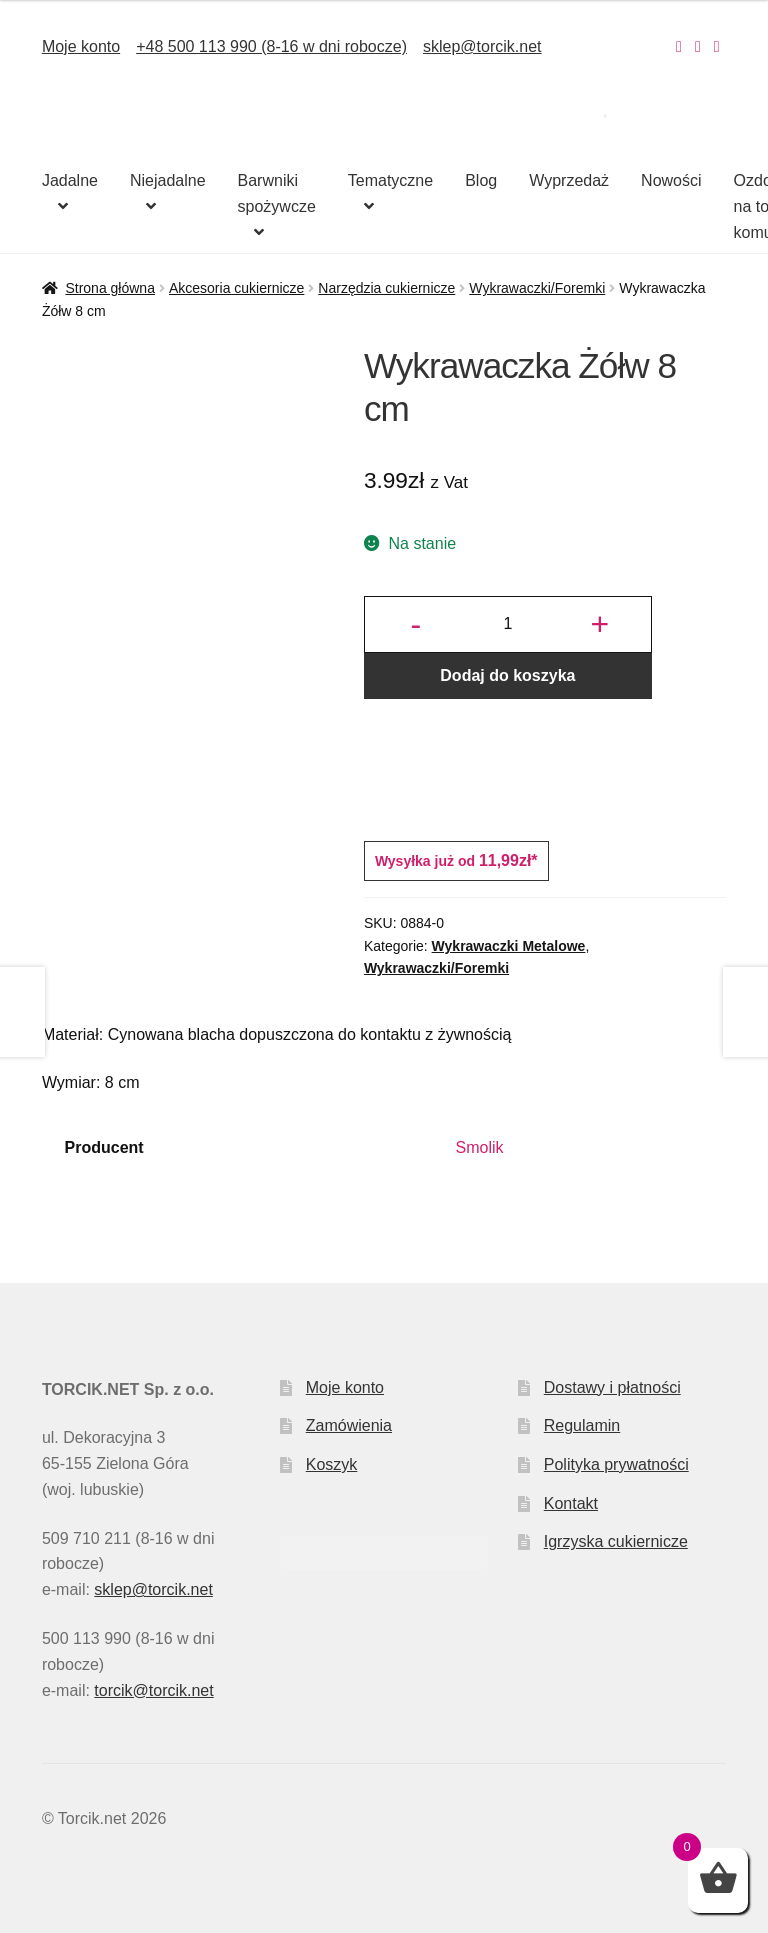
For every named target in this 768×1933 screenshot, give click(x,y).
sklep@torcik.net (482, 46)
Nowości (671, 180)
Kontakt (571, 1503)
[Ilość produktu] (508, 625)
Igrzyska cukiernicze (616, 1541)
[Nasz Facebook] (698, 46)
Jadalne (70, 180)
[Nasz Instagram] (679, 46)
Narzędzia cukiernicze (386, 288)
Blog (481, 180)
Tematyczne (390, 180)
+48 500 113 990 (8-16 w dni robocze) (271, 46)
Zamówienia (349, 1425)
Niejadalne (168, 180)
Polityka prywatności (616, 1464)
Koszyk (332, 1464)
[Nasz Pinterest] (717, 46)
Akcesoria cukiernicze (236, 288)
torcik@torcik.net (153, 1690)
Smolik (480, 1147)
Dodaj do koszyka (507, 675)
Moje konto (81, 46)
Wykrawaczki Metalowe (509, 946)
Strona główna (110, 288)
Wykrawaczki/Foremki (537, 288)
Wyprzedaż (569, 180)
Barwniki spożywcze (277, 193)
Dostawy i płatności (612, 1387)
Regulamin (582, 1425)
